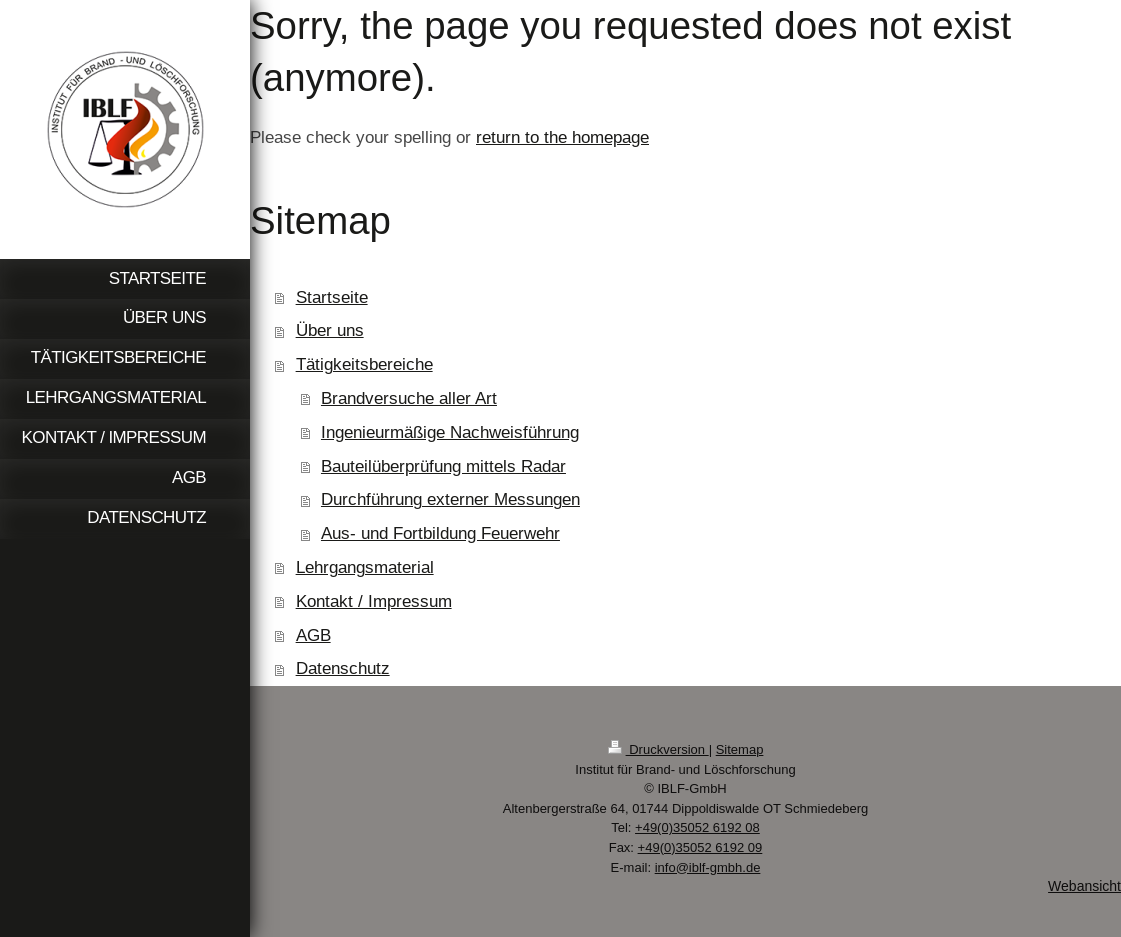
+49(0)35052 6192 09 (700, 847)
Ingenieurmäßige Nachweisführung (450, 432)
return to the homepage (562, 137)
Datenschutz (343, 668)
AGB (313, 635)
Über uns (330, 330)
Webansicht (1084, 886)
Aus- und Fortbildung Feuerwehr (440, 533)
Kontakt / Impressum (374, 601)
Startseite (332, 297)
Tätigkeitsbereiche (364, 364)
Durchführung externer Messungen (450, 499)
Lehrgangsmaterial (365, 567)
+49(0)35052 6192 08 (697, 827)
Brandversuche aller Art (409, 398)
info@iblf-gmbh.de (708, 867)
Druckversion (658, 749)
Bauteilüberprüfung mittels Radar (443, 466)
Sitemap (740, 749)
